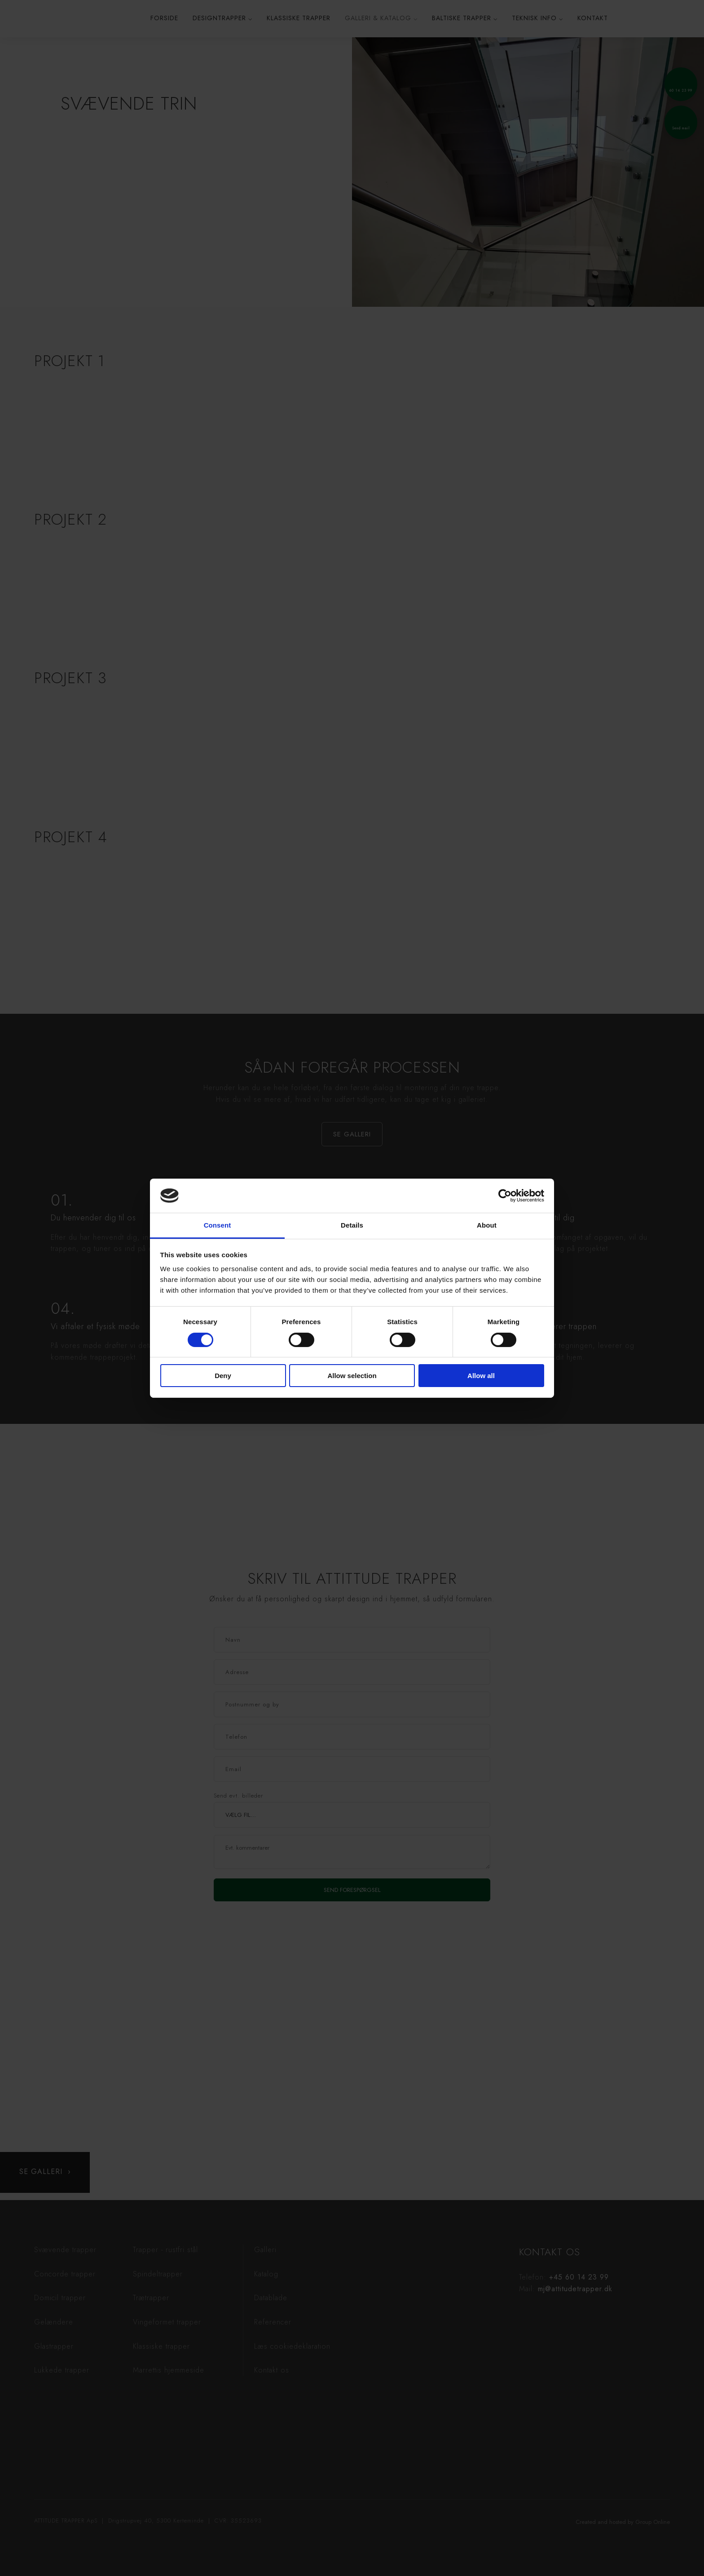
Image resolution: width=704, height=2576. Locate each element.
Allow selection (351, 1375)
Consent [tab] (217, 1225)
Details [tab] (352, 1225)
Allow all (481, 1375)
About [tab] (487, 1225)
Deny (223, 1375)
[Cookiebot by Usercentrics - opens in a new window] (505, 1195)
